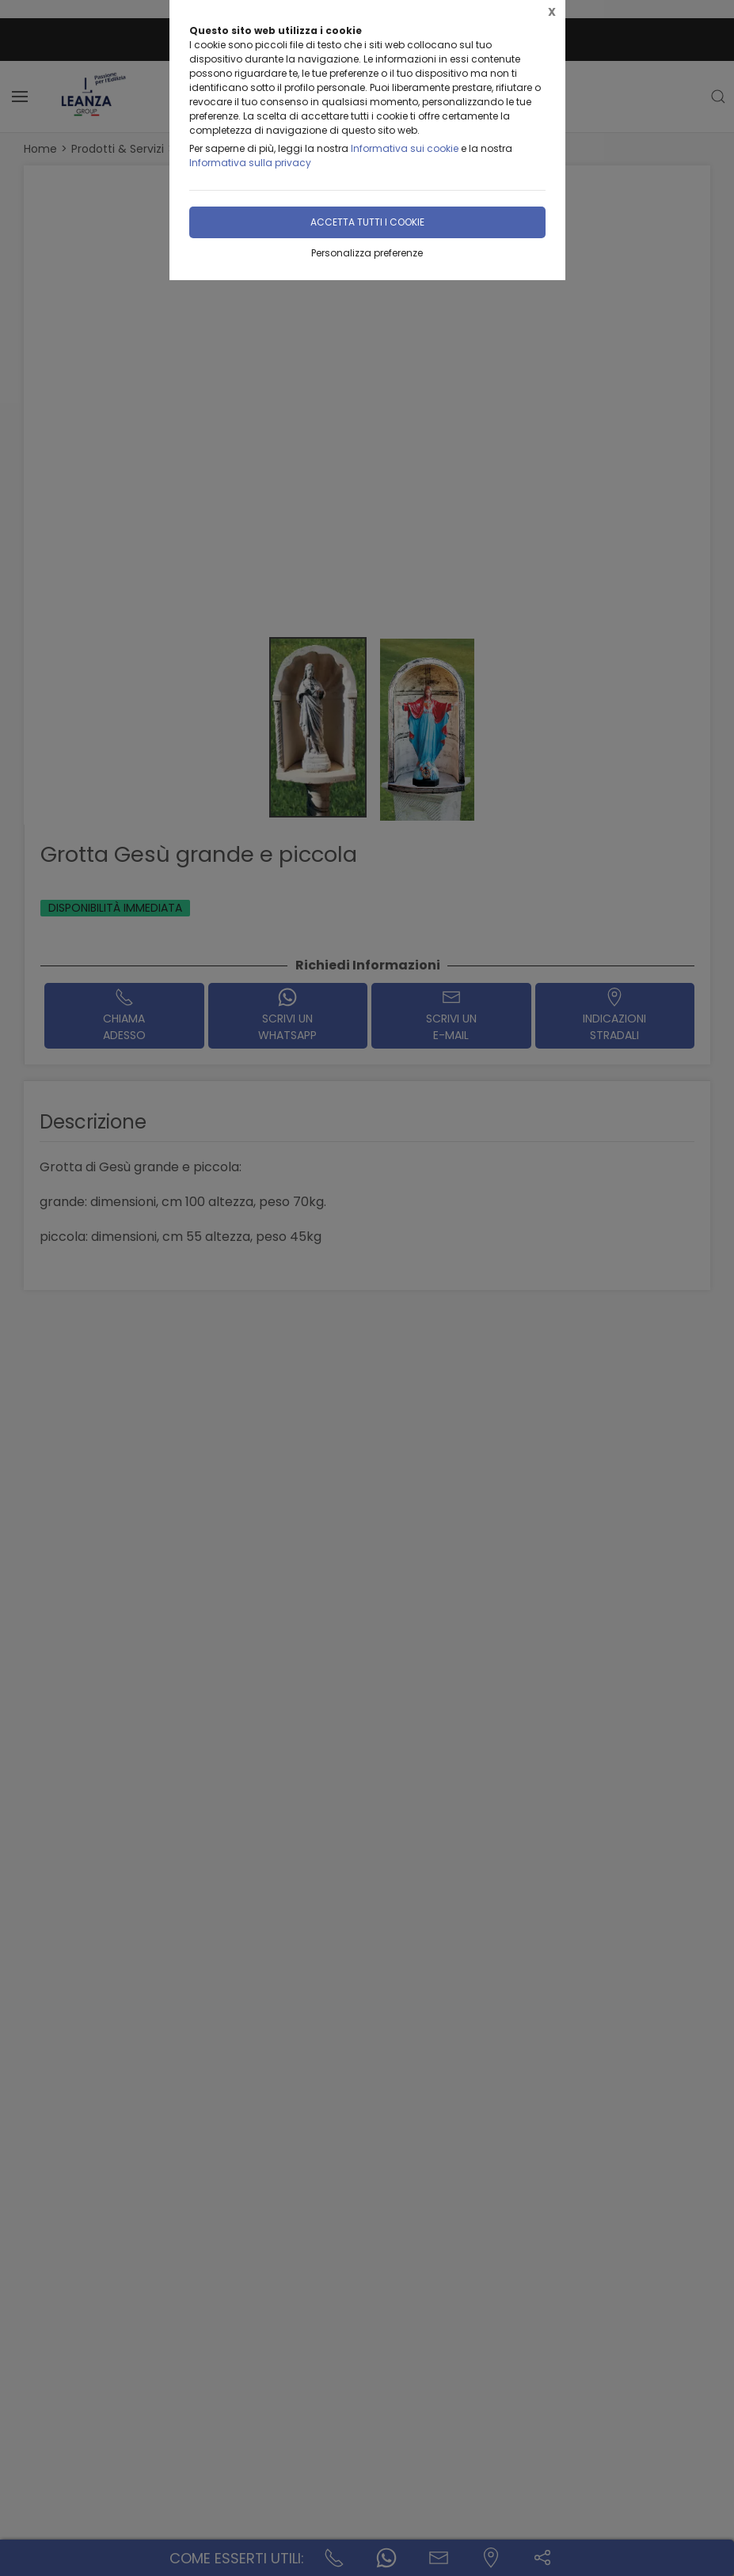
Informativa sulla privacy (250, 162)
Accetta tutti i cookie (367, 222)
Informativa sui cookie (404, 148)
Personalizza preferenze (367, 253)
